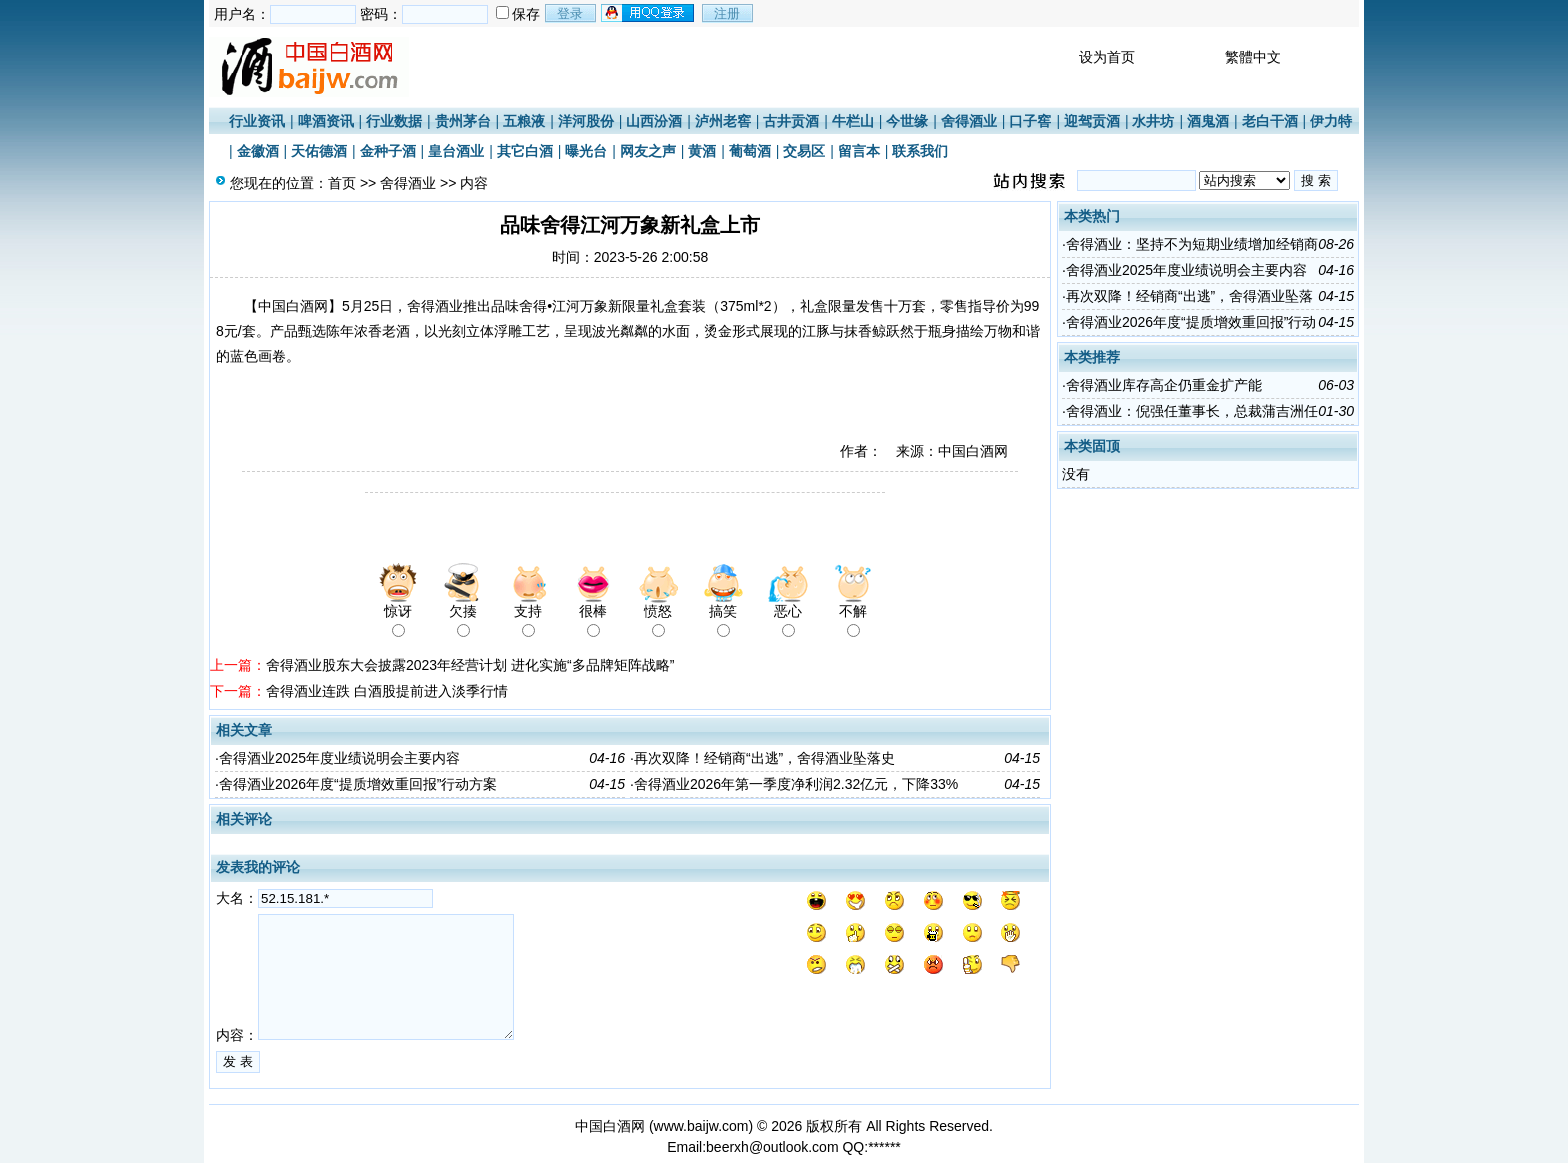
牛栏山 (853, 121)
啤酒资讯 (326, 121)
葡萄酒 (750, 151)
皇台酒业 (456, 151)
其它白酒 (525, 151)
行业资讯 (257, 121)
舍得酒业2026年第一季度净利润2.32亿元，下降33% (796, 784)
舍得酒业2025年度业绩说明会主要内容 (339, 758)
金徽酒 (258, 151)
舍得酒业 (969, 121)
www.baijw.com (701, 1126)
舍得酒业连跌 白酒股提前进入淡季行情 (387, 691)
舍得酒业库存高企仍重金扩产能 (1164, 385)
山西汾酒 (654, 121)
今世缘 (907, 121)
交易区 (804, 151)
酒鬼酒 (1208, 121)
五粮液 (524, 121)
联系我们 (920, 151)
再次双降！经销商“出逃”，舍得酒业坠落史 (764, 758)
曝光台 (586, 151)
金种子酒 (388, 151)
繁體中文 (1253, 57)
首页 (342, 183)
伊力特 (1331, 121)
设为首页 (1107, 57)
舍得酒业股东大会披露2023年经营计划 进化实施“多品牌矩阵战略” (470, 665)
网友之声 (648, 151)
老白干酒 (1270, 121)
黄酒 (702, 151)
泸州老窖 (723, 121)
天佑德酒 (319, 151)
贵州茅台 (463, 121)
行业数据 (394, 121)
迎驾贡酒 (1092, 121)
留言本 (859, 151)
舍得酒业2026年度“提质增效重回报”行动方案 (358, 784)
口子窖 (1030, 121)
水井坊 (1153, 121)
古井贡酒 (791, 121)
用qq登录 (649, 13)
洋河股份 (586, 121)
